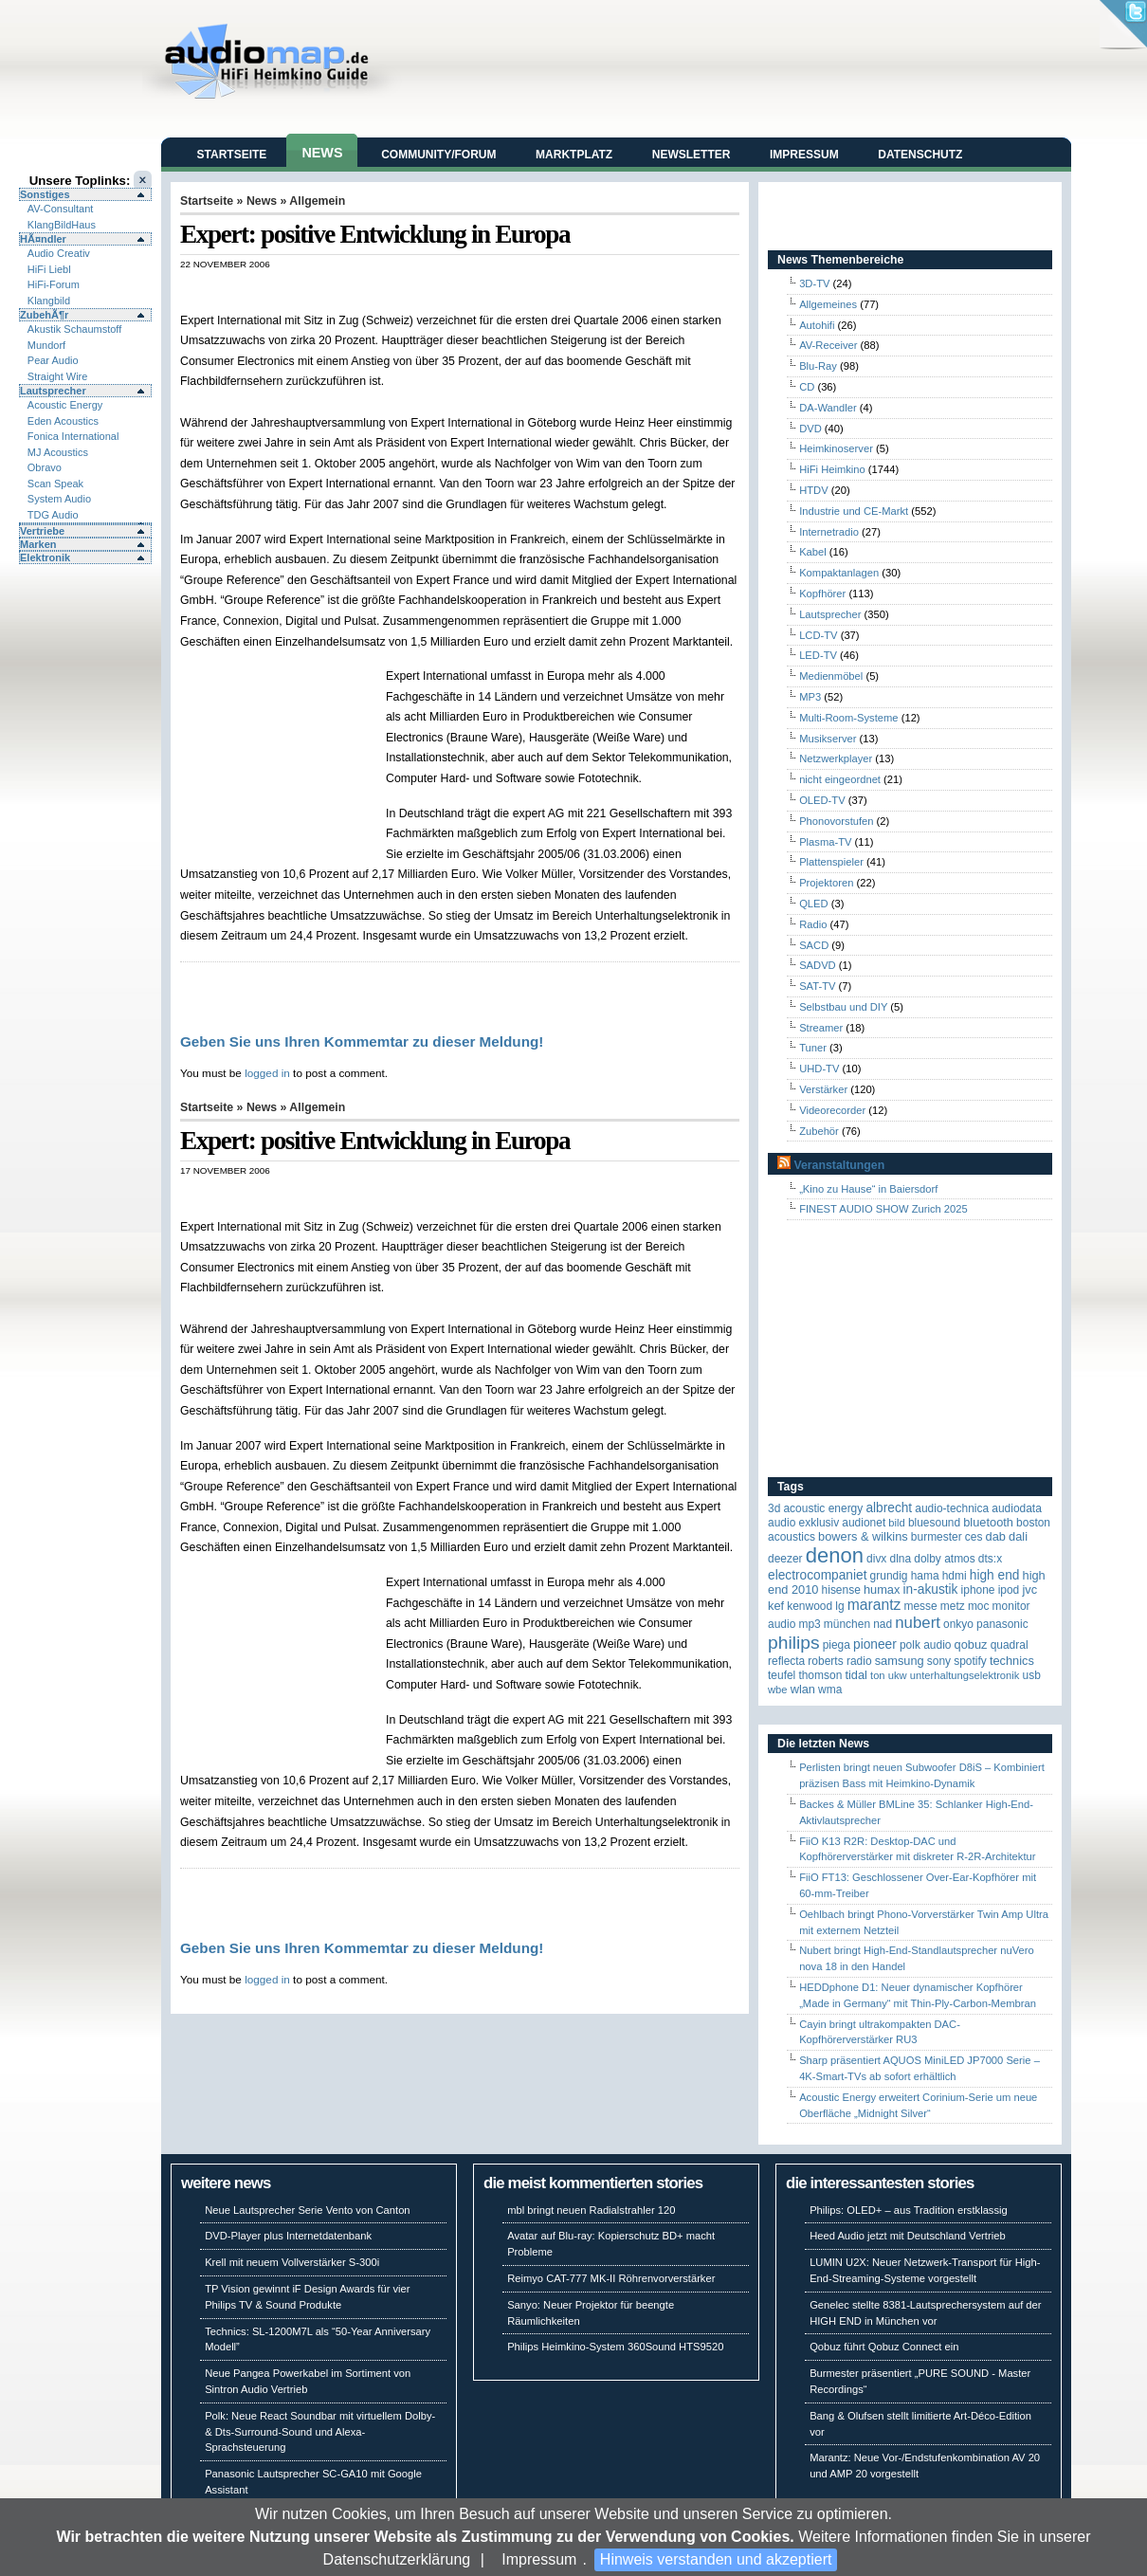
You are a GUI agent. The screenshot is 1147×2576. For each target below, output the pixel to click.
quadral (1010, 1645)
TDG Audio (53, 515)
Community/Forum (438, 154)
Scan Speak (55, 483)
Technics (1012, 1660)
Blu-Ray (818, 366)
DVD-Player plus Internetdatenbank (288, 2235)
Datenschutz (920, 154)
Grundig (889, 1575)
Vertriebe (42, 531)
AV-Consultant (60, 208)
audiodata (1017, 1508)
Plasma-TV (825, 842)
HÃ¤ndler (43, 239)
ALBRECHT (888, 1508)
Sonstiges (45, 194)
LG (839, 1606)
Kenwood (809, 1606)
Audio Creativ (58, 253)
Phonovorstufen (836, 821)
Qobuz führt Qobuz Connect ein (884, 2346)
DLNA (900, 1558)
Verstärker (823, 1089)
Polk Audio (926, 1645)
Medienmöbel (831, 676)
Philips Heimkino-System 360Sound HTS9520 (615, 2346)
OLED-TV (822, 800)
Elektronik (45, 557)
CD (806, 387)
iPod (1009, 1590)
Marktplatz (574, 154)
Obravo (44, 467)
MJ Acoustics (57, 452)
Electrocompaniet (817, 1575)
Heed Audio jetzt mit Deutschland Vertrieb (907, 2235)
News (321, 152)
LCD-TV (818, 635)
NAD (882, 1624)
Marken (38, 544)
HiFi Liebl (49, 269)
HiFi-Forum (53, 284)
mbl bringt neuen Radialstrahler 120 (591, 2210)
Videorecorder (832, 1110)
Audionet (863, 1522)
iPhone (978, 1590)
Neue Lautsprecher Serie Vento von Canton (307, 2210)
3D (774, 1508)
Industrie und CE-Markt (853, 511)
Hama (925, 1575)
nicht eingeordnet (840, 779)
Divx (876, 1558)
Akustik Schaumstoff (74, 329)
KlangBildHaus (61, 224)
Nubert (917, 1623)
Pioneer (875, 1644)
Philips (794, 1643)
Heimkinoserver (836, 448)
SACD (813, 945)
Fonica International (73, 436)
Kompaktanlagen (839, 572)
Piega (836, 1645)
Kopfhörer (822, 593)
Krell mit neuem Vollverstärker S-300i (292, 2262)
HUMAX (882, 1589)
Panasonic (1002, 1624)
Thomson (820, 1675)
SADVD (817, 965)
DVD (810, 428)
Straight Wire (57, 376)
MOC (979, 1606)
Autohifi (816, 325)
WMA (830, 1689)
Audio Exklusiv (803, 1522)
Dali (1018, 1536)
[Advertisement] (283, 765)
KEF (776, 1606)
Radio (813, 924)
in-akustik (930, 1589)
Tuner (813, 1047)
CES (974, 1537)
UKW (897, 1675)
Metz (952, 1606)
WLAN (803, 1689)
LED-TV (818, 655)
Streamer (821, 1027)
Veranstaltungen (838, 1165)
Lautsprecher (53, 390)
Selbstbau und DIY (843, 1007)
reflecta (786, 1661)
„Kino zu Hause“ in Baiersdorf (868, 1189)
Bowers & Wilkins (863, 1536)
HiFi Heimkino (832, 469)
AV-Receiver (828, 345)
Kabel (813, 551)
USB (1032, 1675)
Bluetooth (988, 1522)
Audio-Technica (952, 1508)
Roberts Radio (839, 1661)
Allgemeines (828, 304)
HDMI (954, 1575)
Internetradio (829, 532)
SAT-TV (817, 986)
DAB (996, 1536)
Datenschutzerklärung (397, 2559)
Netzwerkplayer (835, 758)
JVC (1029, 1589)
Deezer (785, 1558)
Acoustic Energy (64, 405)
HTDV (813, 490)
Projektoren (826, 882)
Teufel (781, 1675)
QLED (813, 903)
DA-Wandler (828, 407)
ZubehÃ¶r (44, 314)
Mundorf (46, 345)
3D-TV (814, 283)
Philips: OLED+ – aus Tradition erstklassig (909, 2210)
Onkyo (958, 1624)
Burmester (936, 1537)
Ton (877, 1675)
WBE (778, 1689)
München (847, 1624)
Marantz (874, 1605)
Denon (835, 1555)
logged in (267, 1073)
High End (995, 1575)
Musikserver (827, 738)
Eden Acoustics (63, 421)
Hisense (841, 1590)
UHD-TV (819, 1068)
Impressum (538, 2559)
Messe (920, 1606)
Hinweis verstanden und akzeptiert (716, 2559)
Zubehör (819, 1131)
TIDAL (856, 1675)
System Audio (59, 498)
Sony (939, 1661)
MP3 (810, 697)
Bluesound (934, 1522)
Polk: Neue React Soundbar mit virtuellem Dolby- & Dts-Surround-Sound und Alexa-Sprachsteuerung (320, 2432)
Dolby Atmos (944, 1558)
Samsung (899, 1660)
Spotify (970, 1661)
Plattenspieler (831, 862)
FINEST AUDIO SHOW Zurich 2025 (883, 1209)
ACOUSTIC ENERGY (823, 1508)
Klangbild (48, 300)
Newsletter (691, 154)
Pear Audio (53, 360)
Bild (896, 1522)
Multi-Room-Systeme (848, 717)
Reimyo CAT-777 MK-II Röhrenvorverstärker (611, 2278)
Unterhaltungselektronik (965, 1675)
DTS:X (990, 1558)
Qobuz (971, 1644)
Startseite (232, 154)
